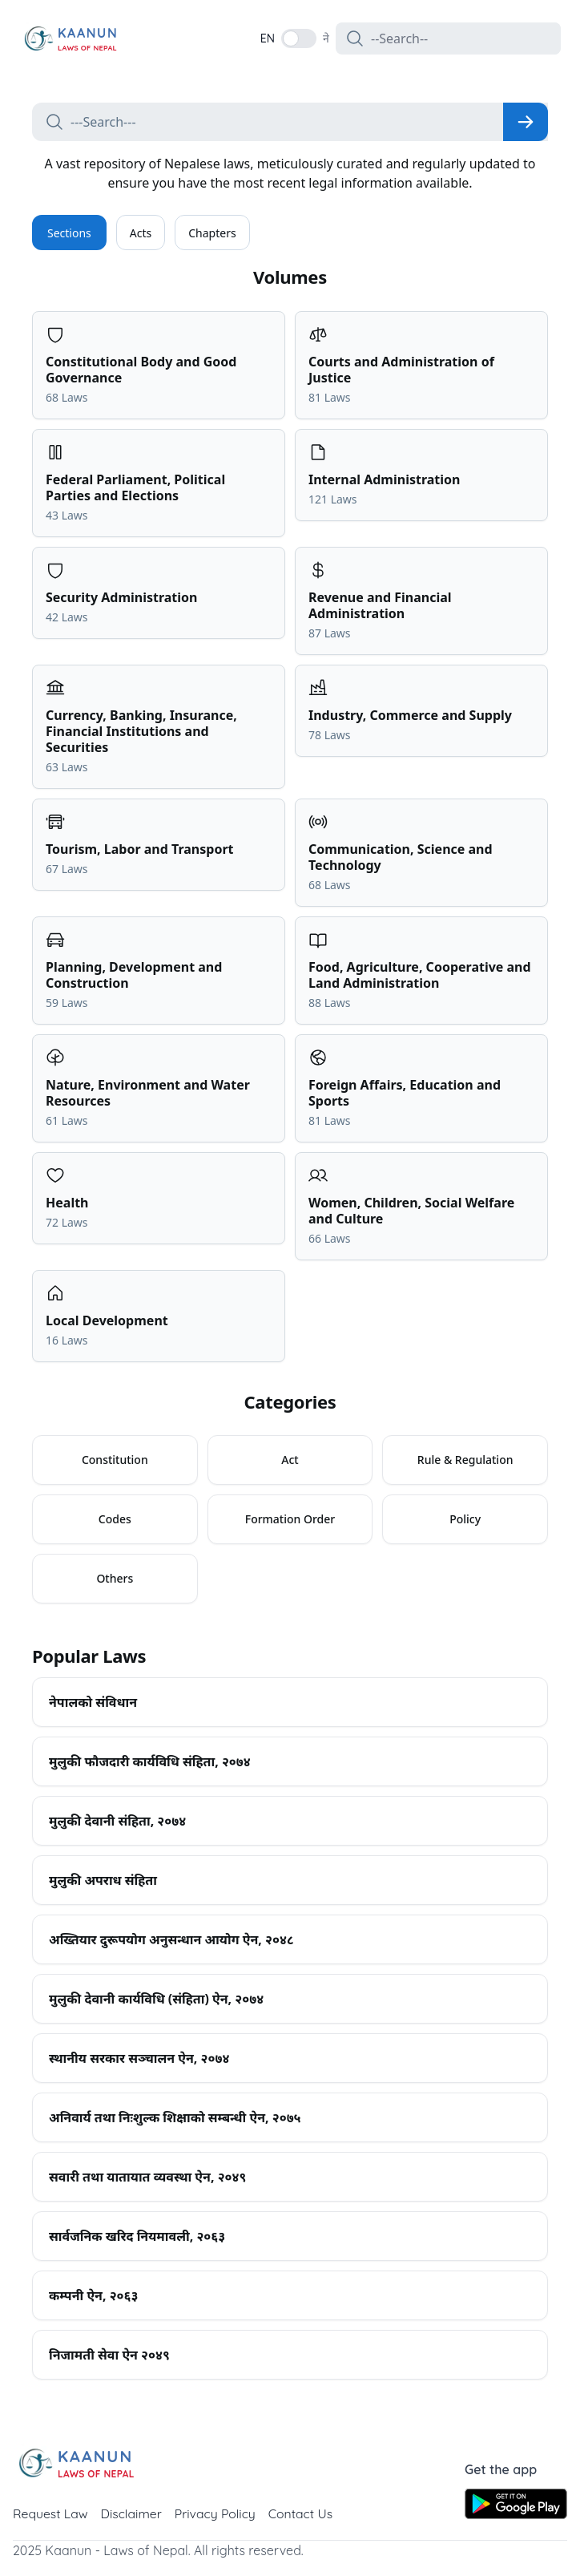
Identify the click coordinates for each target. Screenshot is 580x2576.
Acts (140, 233)
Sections (69, 233)
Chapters (212, 233)
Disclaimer (132, 2514)
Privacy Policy (217, 2514)
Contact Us (304, 2514)
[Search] (525, 122)
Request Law (51, 2514)
